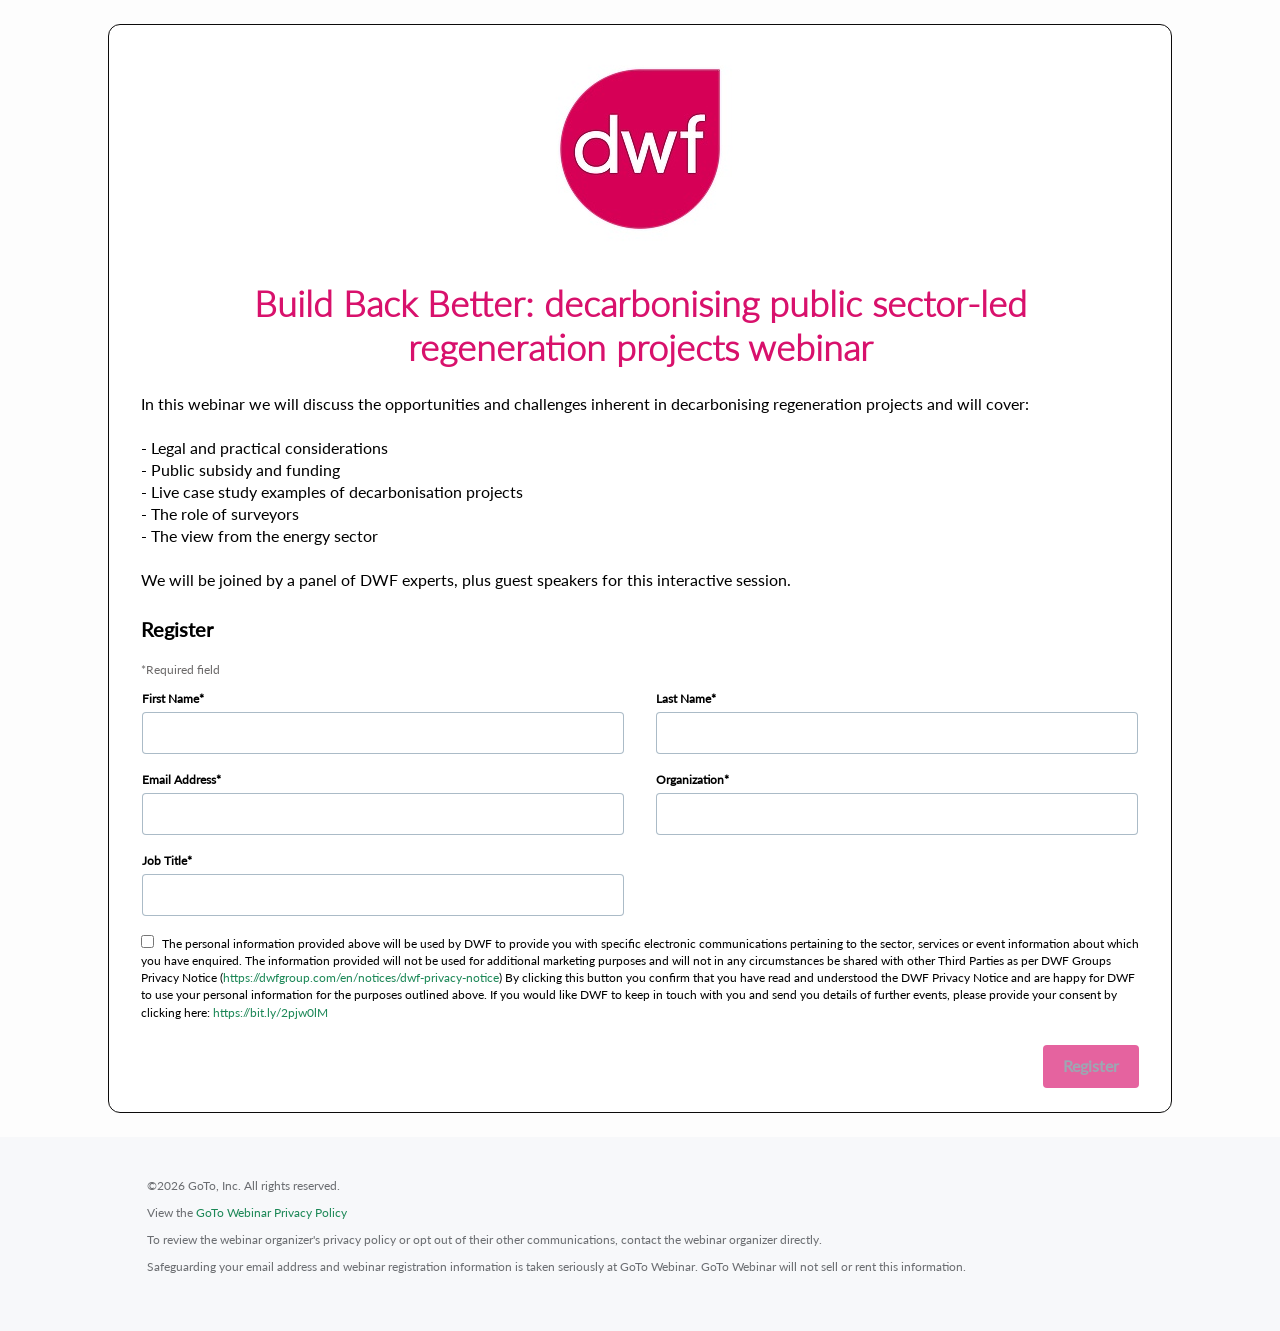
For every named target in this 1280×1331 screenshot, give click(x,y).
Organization (690, 779)
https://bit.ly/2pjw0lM (270, 1012)
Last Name (683, 698)
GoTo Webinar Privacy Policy (271, 1212)
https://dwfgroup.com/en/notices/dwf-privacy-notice (361, 977)
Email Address (179, 779)
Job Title (164, 860)
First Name (170, 698)
